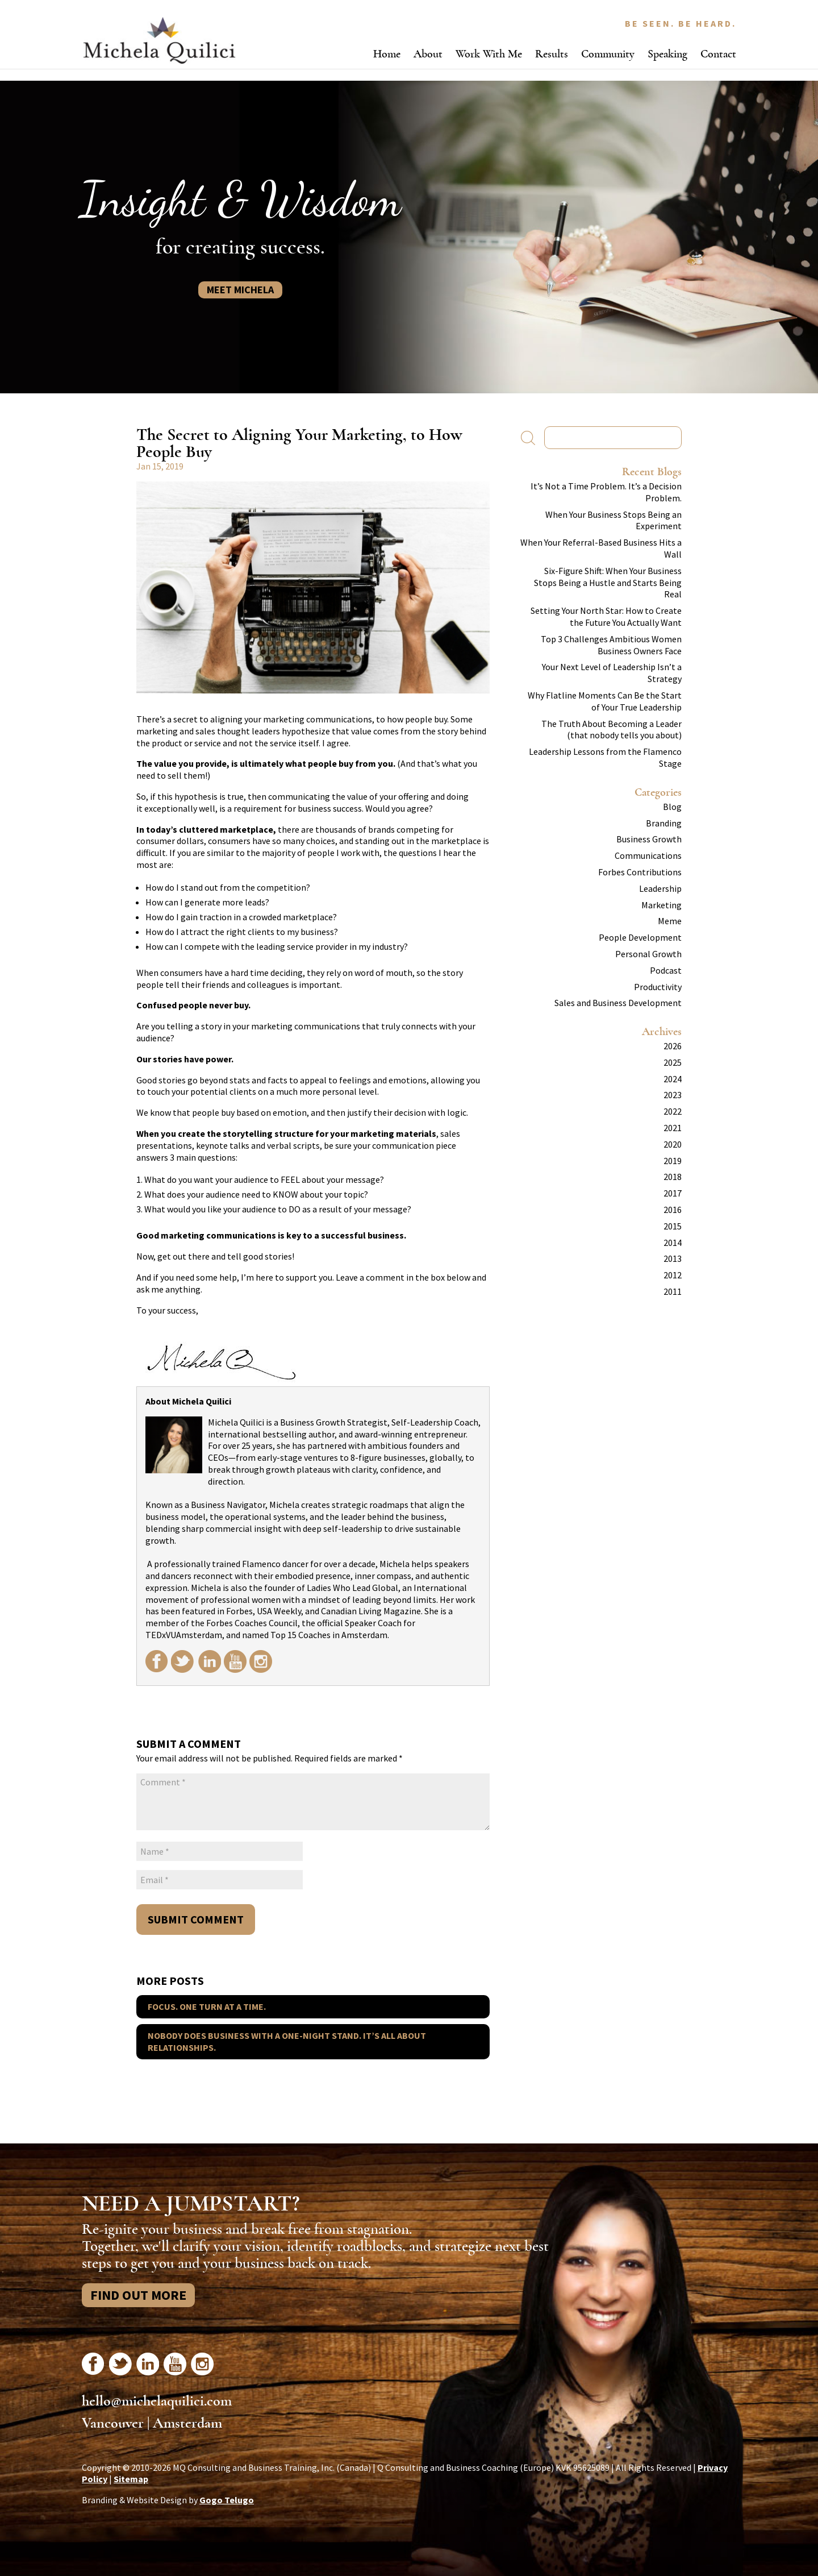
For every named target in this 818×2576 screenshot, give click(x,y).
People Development (640, 937)
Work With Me (489, 54)
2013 (672, 1258)
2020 (672, 1144)
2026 (672, 1046)
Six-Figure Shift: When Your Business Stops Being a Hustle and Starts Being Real (608, 582)
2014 (672, 1242)
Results (551, 54)
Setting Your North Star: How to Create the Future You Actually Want (606, 616)
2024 (672, 1079)
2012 (672, 1275)
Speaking (667, 54)
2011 (672, 1291)
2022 (672, 1111)
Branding (664, 823)
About (428, 54)
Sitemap (131, 2478)
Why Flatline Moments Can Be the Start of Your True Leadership (605, 701)
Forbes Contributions (640, 872)
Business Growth (649, 839)
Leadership (660, 888)
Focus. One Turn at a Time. (207, 2006)
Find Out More (138, 2295)
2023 (672, 1094)
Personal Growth (648, 953)
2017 (672, 1193)
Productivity (658, 986)
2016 (672, 1209)
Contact (718, 54)
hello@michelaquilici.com (157, 2401)
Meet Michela (240, 289)
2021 (672, 1127)
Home (386, 54)
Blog (672, 806)
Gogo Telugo (226, 2500)
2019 (672, 1160)
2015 (672, 1226)
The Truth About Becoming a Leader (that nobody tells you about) (611, 729)
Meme (670, 920)
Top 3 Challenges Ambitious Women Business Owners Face (611, 645)
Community (608, 54)
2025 (672, 1062)
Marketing (661, 905)
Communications (648, 855)
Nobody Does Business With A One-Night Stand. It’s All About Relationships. (287, 2041)
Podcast (666, 970)
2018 (672, 1176)
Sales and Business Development (618, 1002)
